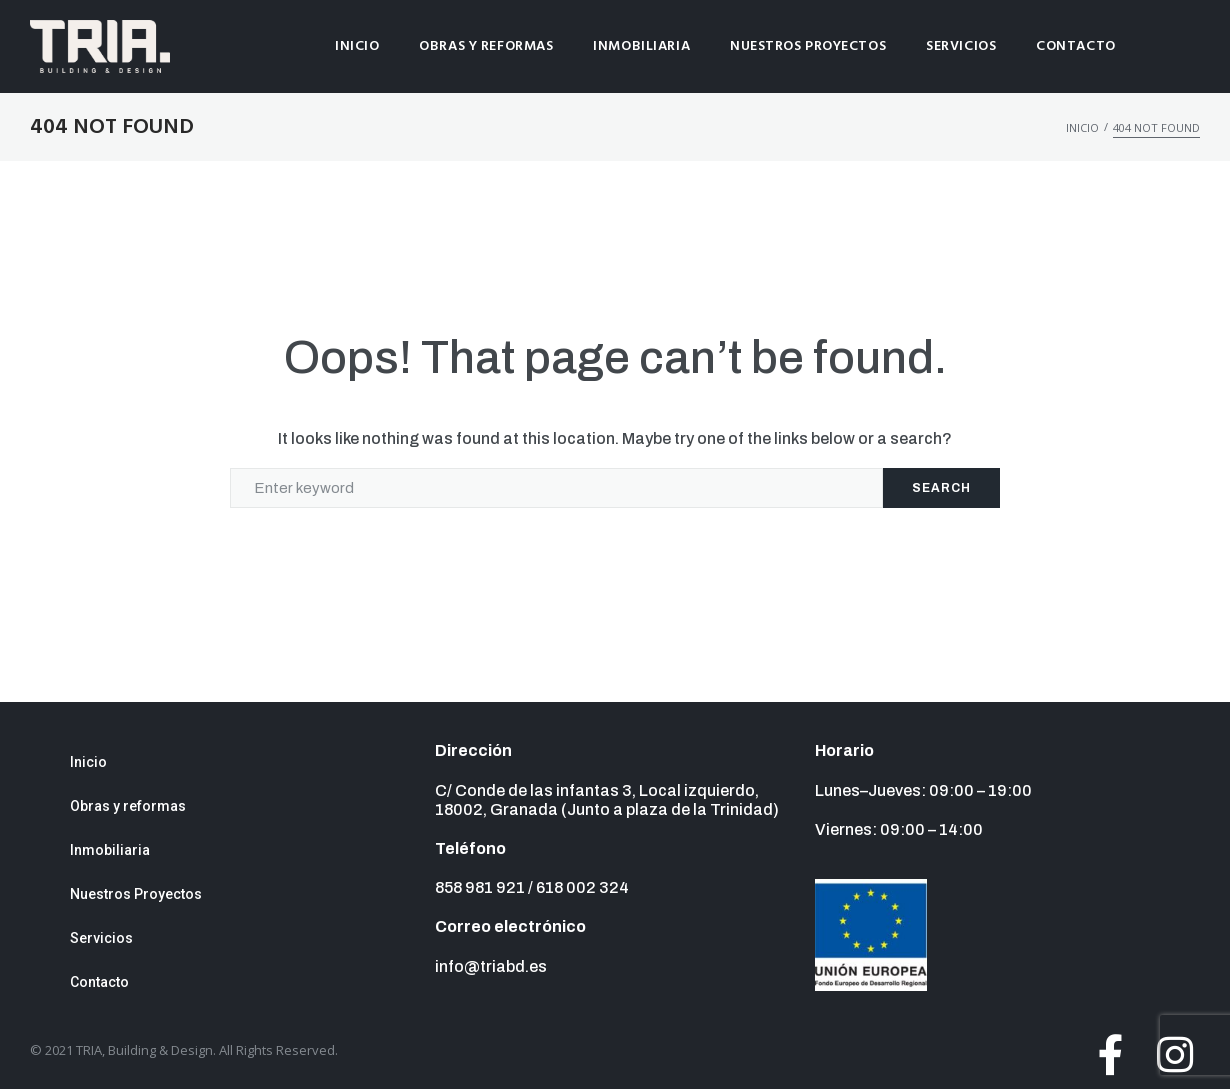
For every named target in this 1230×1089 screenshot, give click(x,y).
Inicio (1082, 127)
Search (941, 488)
